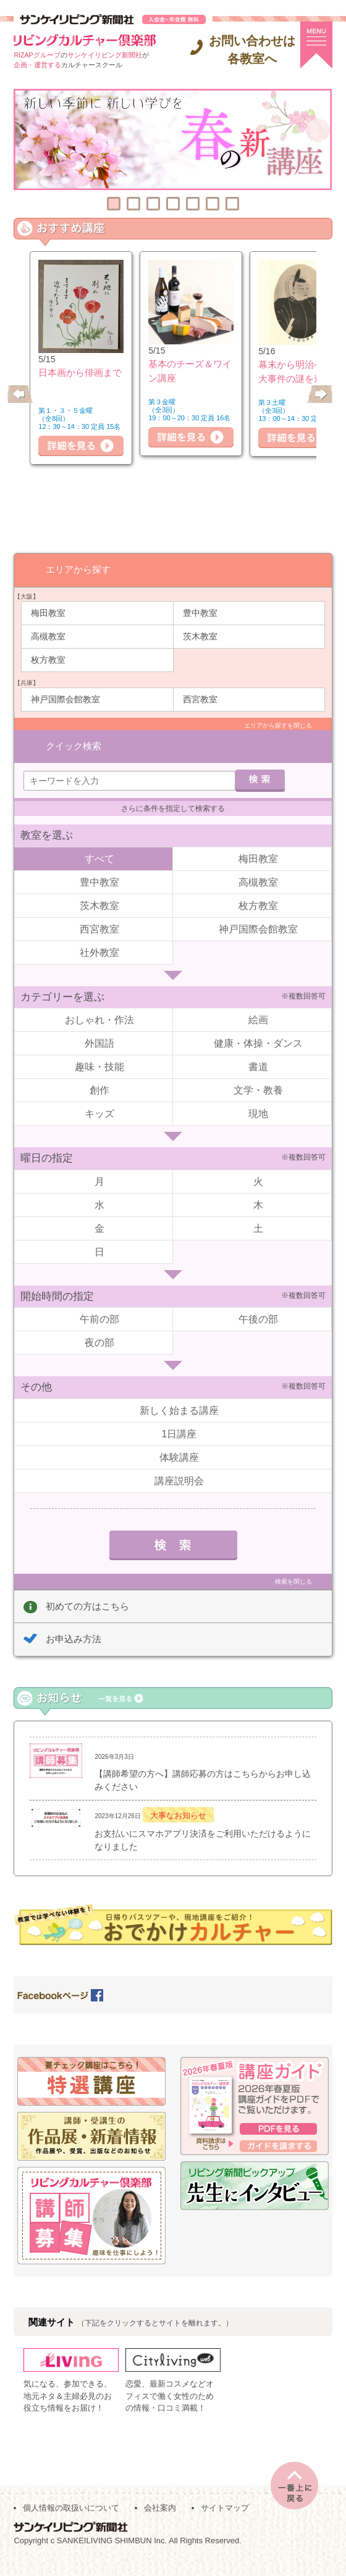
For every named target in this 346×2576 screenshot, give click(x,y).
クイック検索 (73, 725)
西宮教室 (200, 699)
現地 (258, 1096)
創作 (99, 1073)
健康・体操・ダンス (258, 1026)
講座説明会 (179, 1463)
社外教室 (99, 935)
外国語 (99, 1026)
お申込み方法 (73, 1621)
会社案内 (160, 2520)
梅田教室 (48, 612)
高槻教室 (48, 636)
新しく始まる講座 (179, 1393)
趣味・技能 (99, 1049)
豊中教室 (200, 612)
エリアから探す (78, 568)
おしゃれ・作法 (99, 1002)
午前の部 (99, 1302)
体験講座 (179, 1440)
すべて (99, 841)
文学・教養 (258, 1073)
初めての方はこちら (87, 1589)
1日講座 (179, 1416)
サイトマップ (225, 2520)
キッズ (99, 1096)
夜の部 (99, 1325)
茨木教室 (200, 636)
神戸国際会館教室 (65, 699)
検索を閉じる (293, 1564)
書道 (258, 1049)
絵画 (258, 1002)
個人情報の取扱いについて (71, 2520)
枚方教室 (48, 659)
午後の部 (258, 1302)
